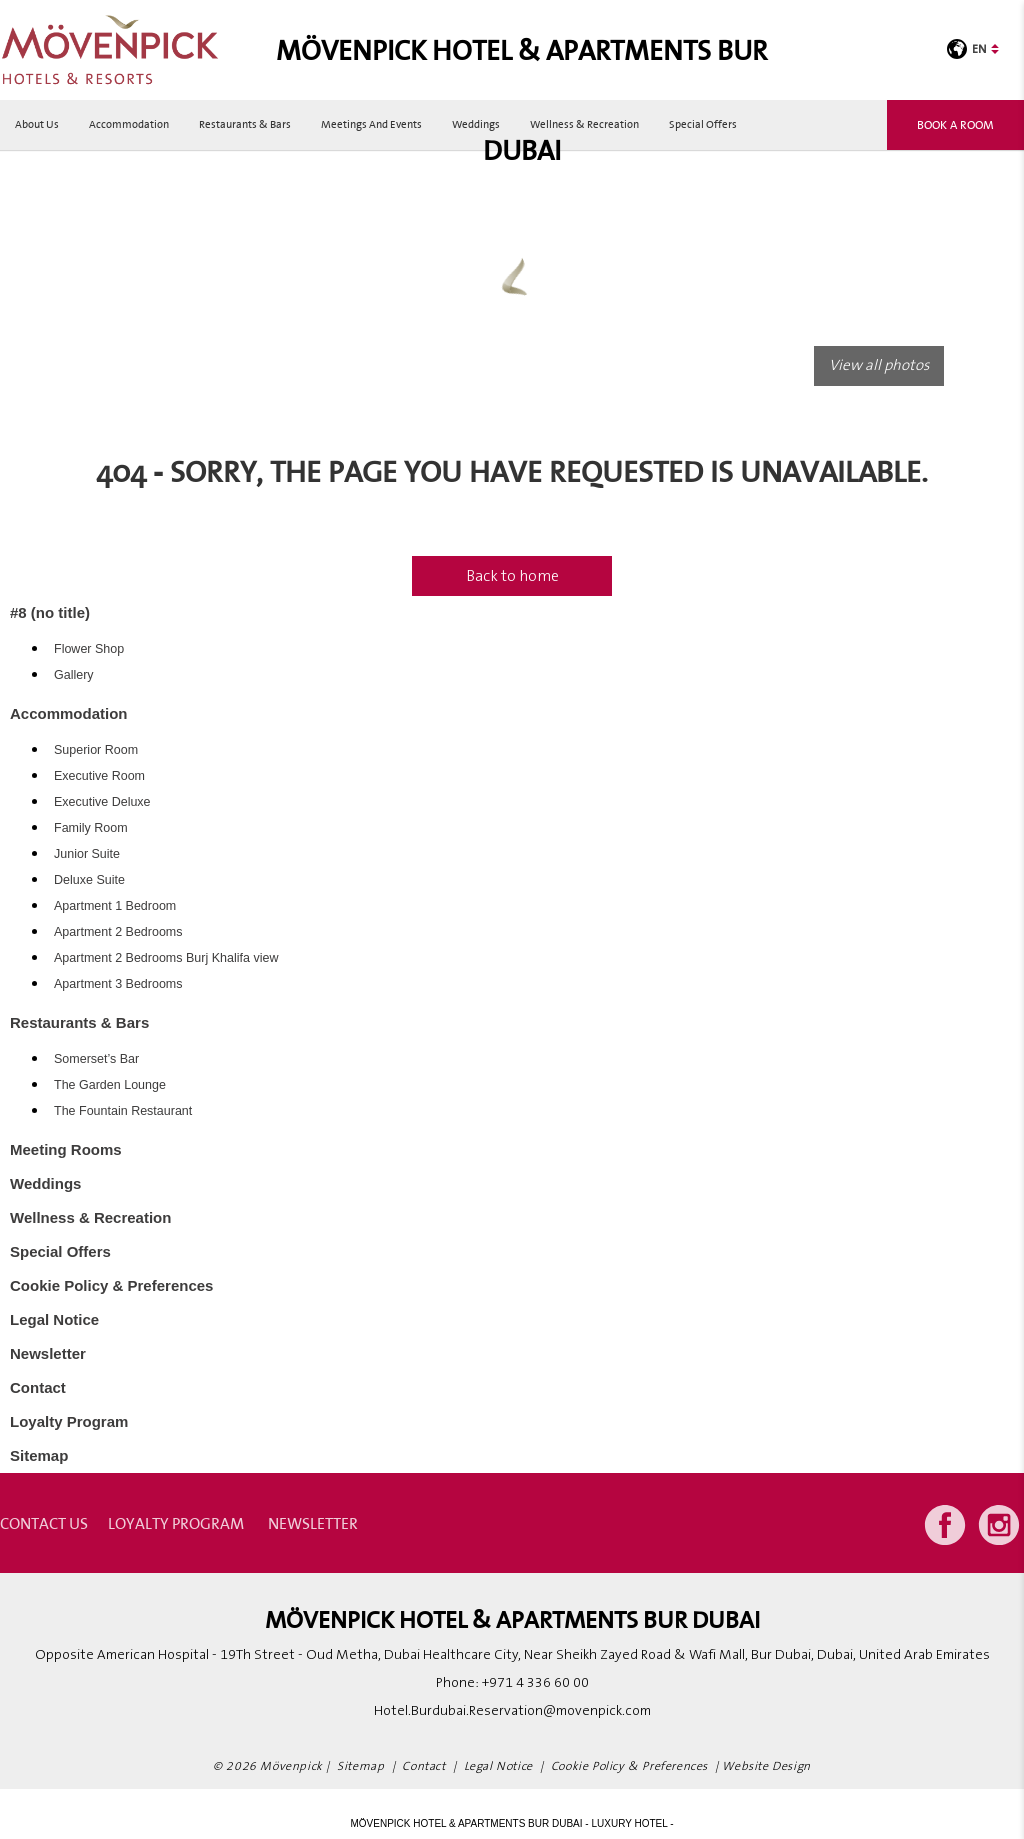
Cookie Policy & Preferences (111, 1285)
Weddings (476, 124)
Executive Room (99, 776)
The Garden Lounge (110, 1085)
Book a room (955, 124)
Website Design (766, 1766)
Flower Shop (89, 649)
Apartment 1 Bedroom (115, 906)
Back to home (512, 576)
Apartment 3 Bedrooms (118, 984)
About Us (37, 124)
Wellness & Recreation (584, 124)
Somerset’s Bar (96, 1059)
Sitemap (39, 1455)
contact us (44, 1523)
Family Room (91, 828)
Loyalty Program (69, 1421)
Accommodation (129, 124)
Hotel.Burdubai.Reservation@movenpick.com (512, 1711)
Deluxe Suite (89, 880)
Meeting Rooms (66, 1149)
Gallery (74, 675)
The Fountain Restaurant (123, 1111)
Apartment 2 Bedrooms (118, 932)
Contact (38, 1387)
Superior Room (96, 750)
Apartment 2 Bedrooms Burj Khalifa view (166, 958)
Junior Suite (87, 854)
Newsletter (48, 1353)
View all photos (879, 365)
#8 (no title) (50, 612)
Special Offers (703, 124)
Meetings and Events (371, 124)
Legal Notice (54, 1319)
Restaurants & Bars (245, 124)
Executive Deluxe (102, 802)
